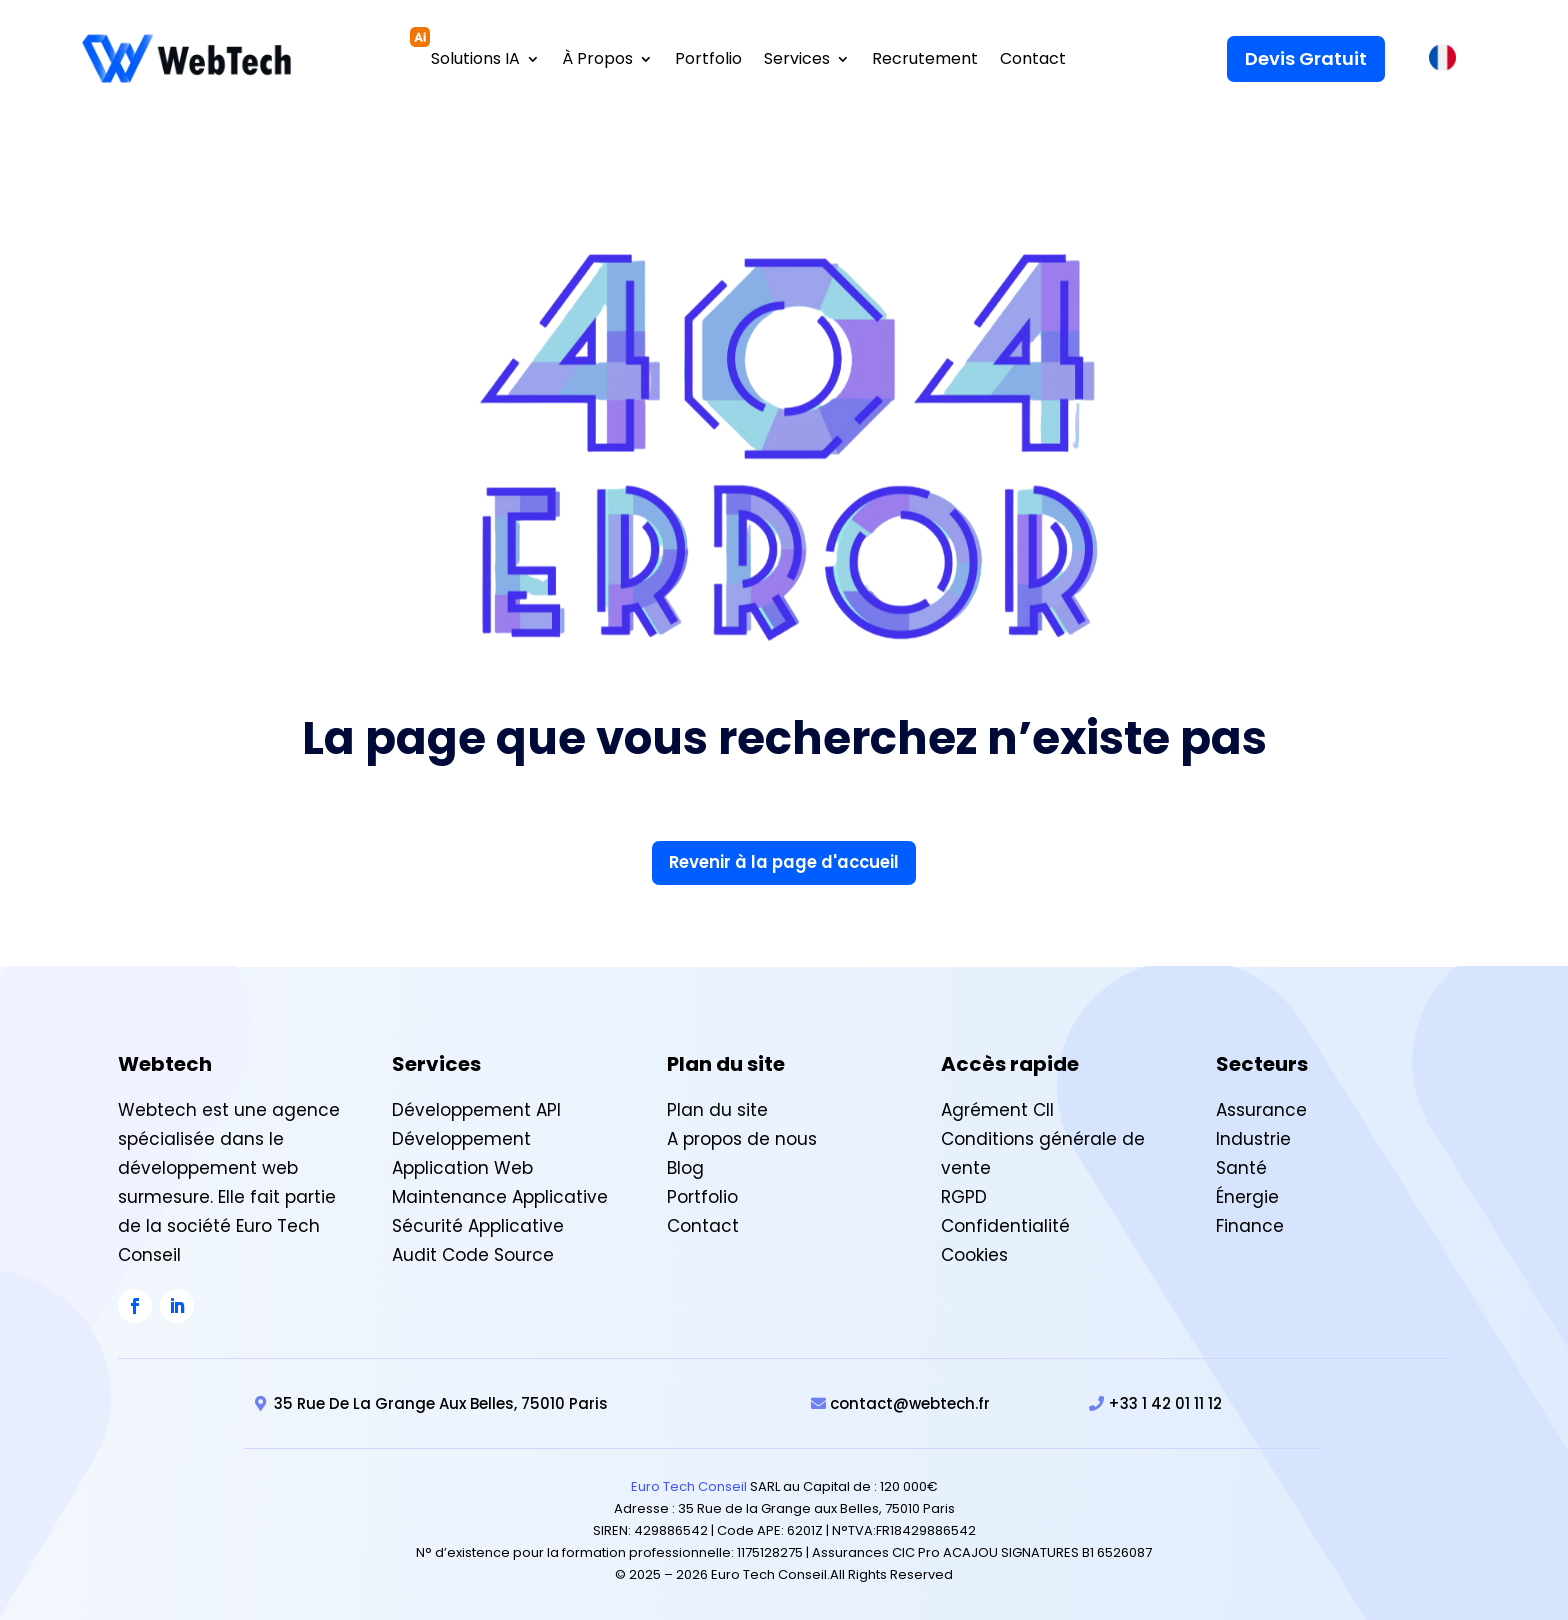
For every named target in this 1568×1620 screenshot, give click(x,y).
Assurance (1261, 1108)
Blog (685, 1166)
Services (797, 59)
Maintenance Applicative (500, 1195)
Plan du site (717, 1108)
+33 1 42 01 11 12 (1165, 1401)
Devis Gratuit (1306, 56)
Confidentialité (1005, 1224)
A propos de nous (742, 1137)
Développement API (476, 1108)
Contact (1033, 59)
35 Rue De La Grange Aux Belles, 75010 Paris (441, 1401)
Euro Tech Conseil (689, 1484)
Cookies (974, 1253)
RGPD (964, 1195)
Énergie (1247, 1195)
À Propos (597, 59)
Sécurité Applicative (478, 1224)
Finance (1250, 1224)
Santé (1241, 1166)
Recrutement (925, 59)
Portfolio (708, 59)
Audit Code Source (473, 1253)
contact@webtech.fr (910, 1401)
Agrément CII (997, 1108)
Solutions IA (475, 59)
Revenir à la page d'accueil (784, 859)
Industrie (1253, 1137)
